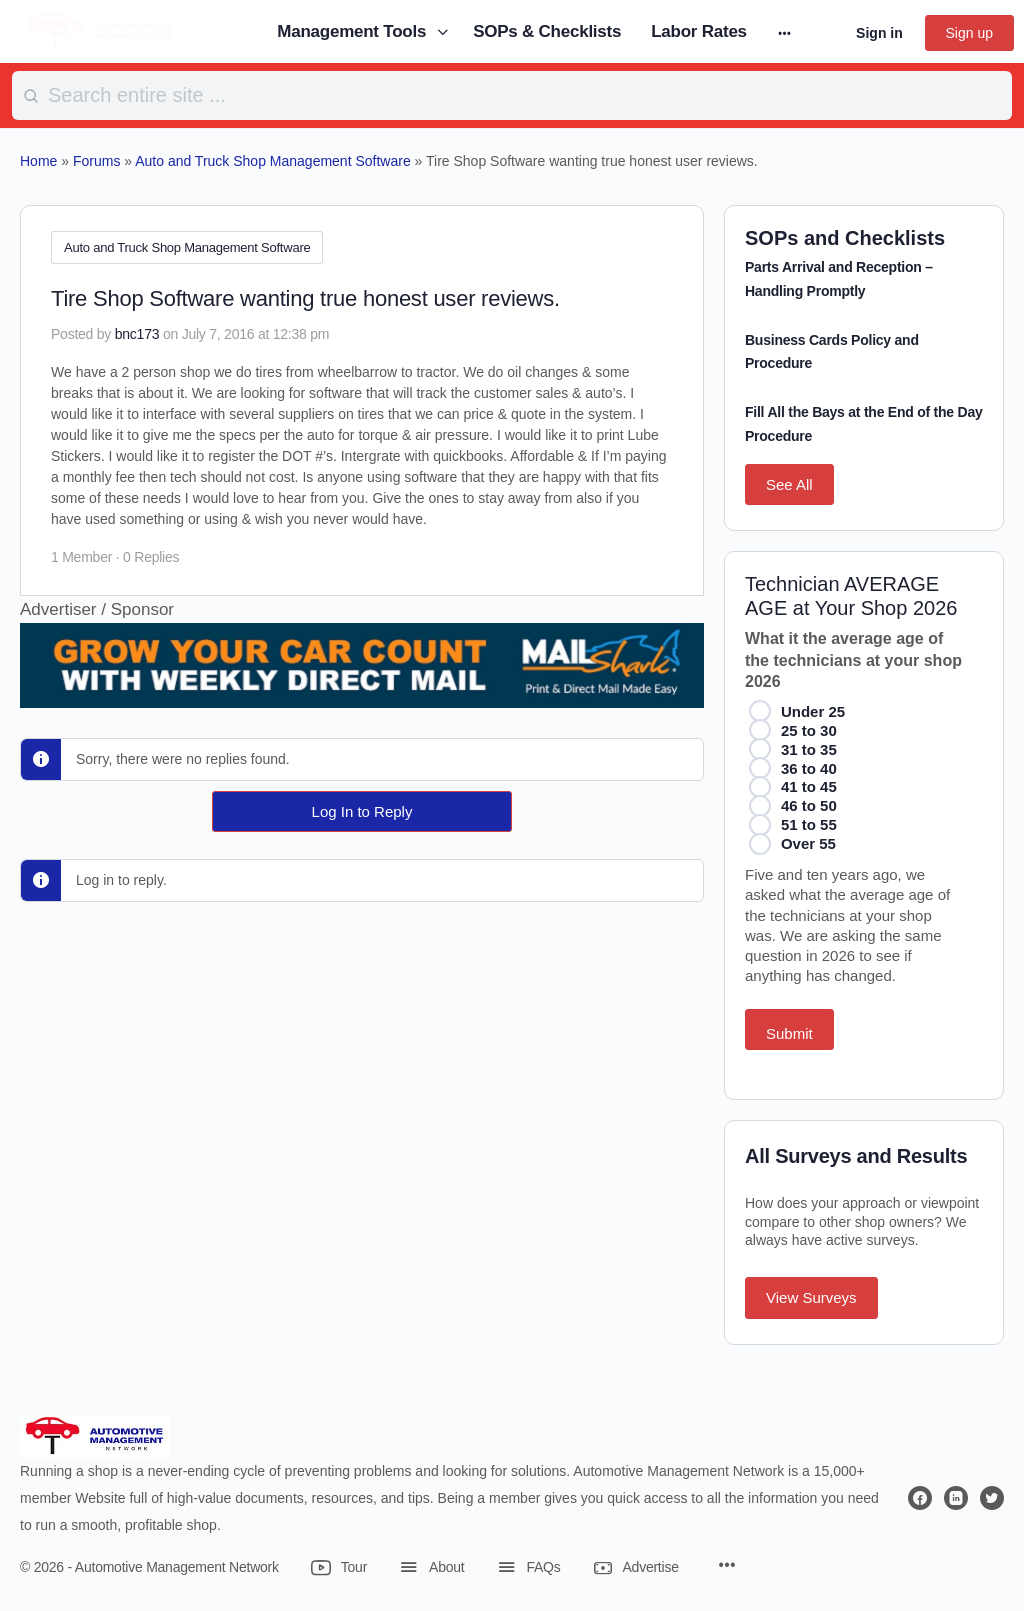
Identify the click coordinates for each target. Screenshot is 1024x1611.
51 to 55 (809, 824)
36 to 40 (809, 768)
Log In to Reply (362, 807)
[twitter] (992, 1498)
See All (789, 484)
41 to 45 (809, 786)
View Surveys (811, 1297)
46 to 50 (809, 805)
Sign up (969, 33)
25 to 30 (809, 730)
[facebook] (920, 1498)
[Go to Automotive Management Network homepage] (100, 30)
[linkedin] (956, 1498)
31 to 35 (809, 749)
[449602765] (362, 690)
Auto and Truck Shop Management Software (187, 247)
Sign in (879, 33)
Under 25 (813, 711)
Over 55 (808, 843)
